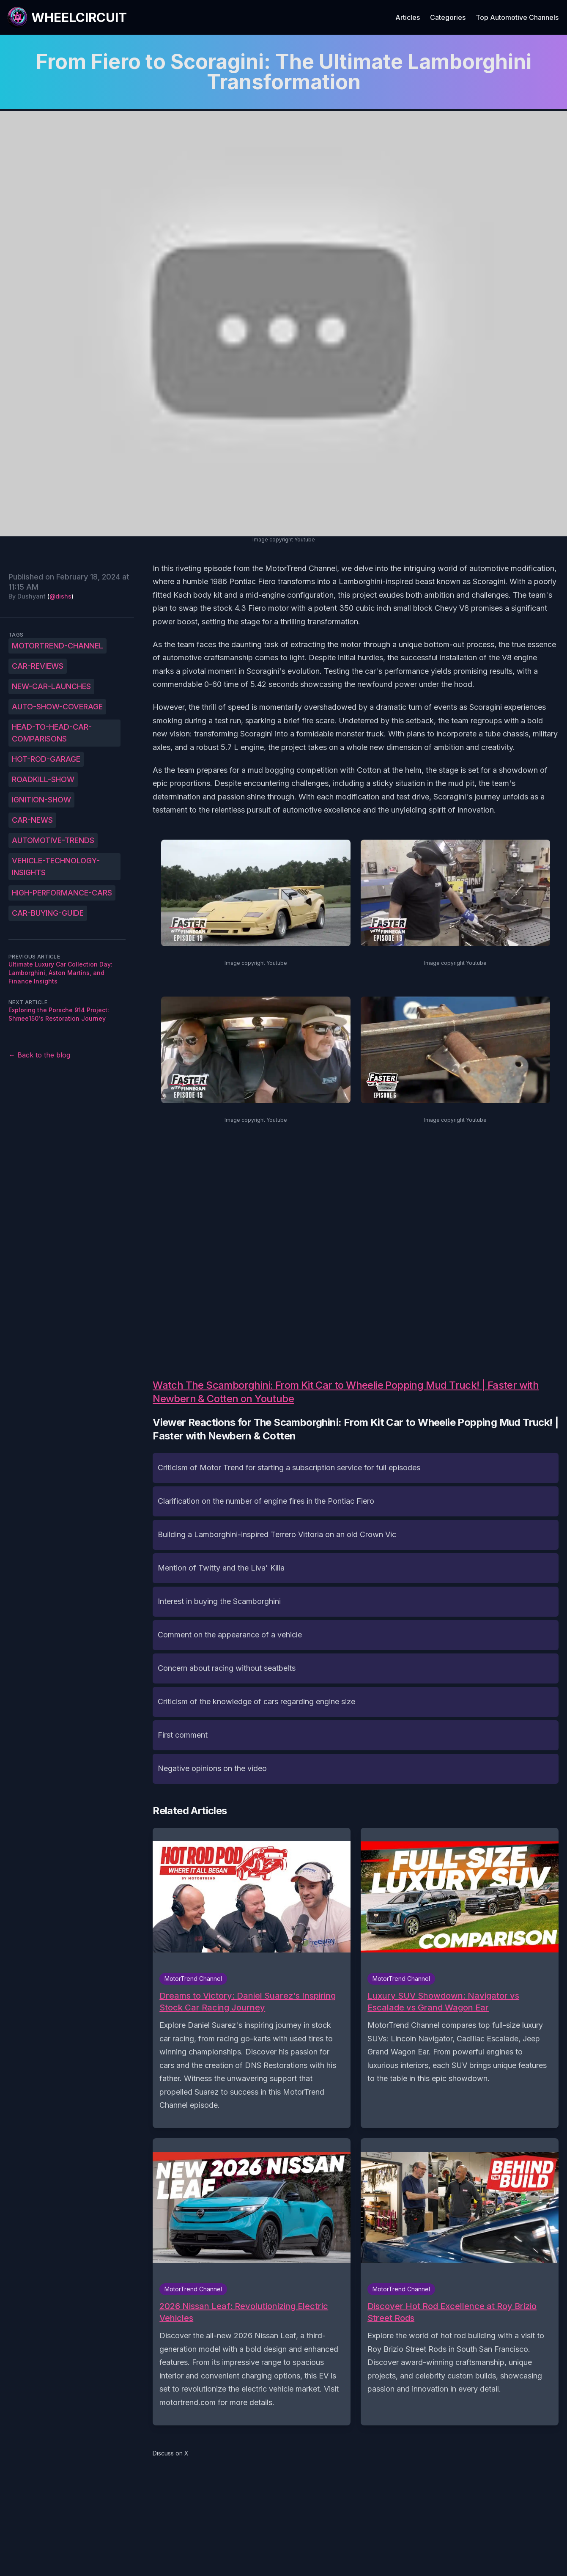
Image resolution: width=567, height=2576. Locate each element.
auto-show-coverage (57, 706)
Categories (448, 17)
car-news (32, 820)
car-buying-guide (48, 913)
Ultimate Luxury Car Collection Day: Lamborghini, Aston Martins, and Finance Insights (60, 973)
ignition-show (41, 799)
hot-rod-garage (46, 759)
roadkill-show (43, 779)
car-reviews (37, 666)
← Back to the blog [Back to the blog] (39, 1055)
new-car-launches (51, 686)
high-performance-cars (62, 892)
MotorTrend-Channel (57, 645)
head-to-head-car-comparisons (52, 732)
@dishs (60, 596)
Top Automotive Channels (517, 17)
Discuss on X (171, 2453)
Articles (407, 17)
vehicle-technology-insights (56, 866)
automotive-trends (53, 840)
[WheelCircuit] (67, 17)
